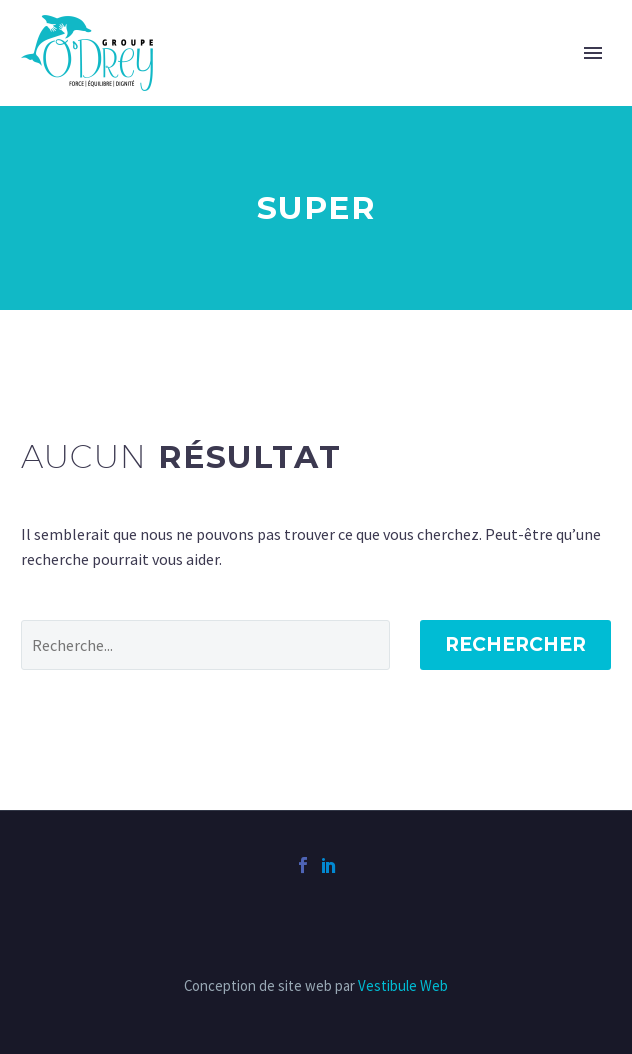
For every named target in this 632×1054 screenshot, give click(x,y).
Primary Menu (593, 53)
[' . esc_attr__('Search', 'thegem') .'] (205, 645)
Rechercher (515, 644)
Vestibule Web (403, 985)
